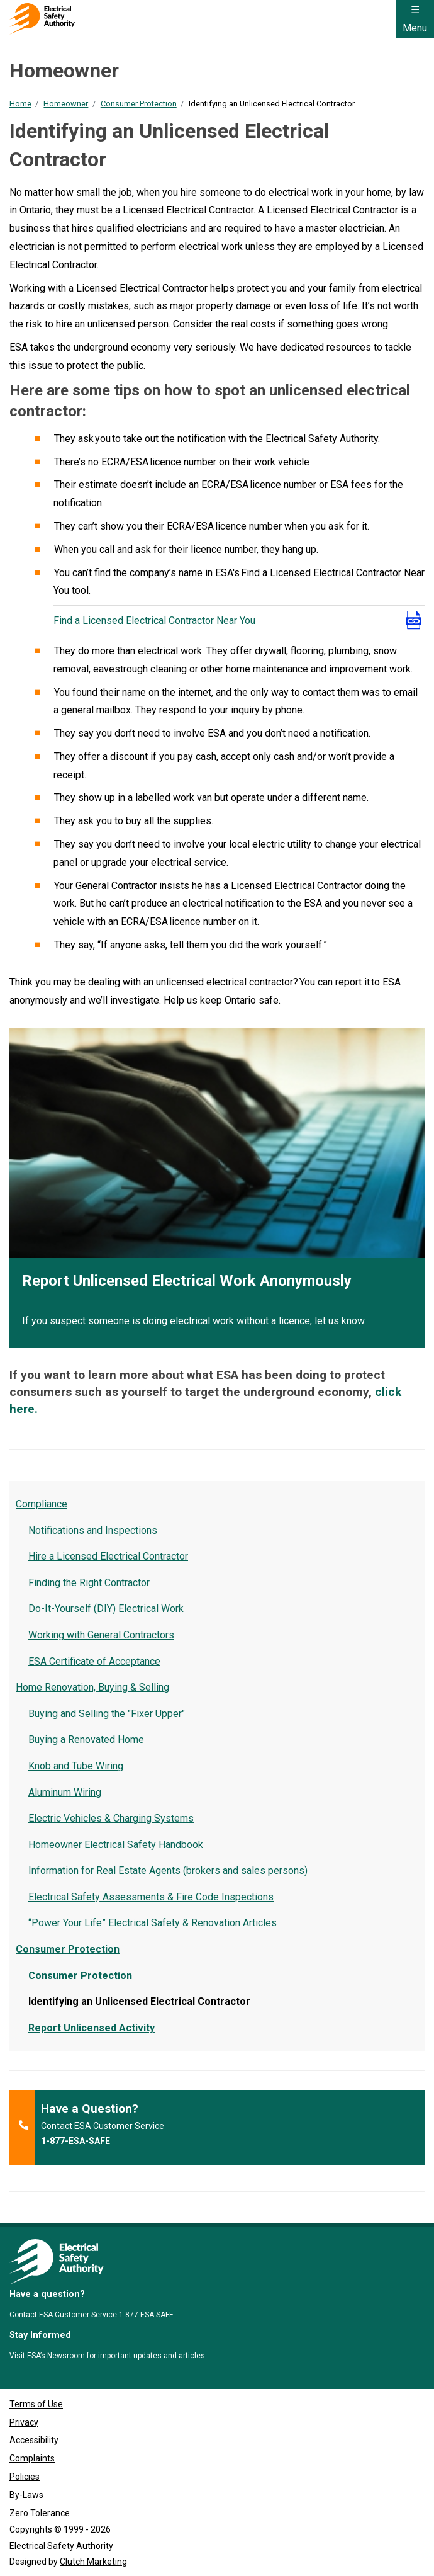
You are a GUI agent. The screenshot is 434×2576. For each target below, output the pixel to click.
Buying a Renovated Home (86, 1739)
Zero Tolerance (39, 2513)
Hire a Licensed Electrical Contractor (108, 1556)
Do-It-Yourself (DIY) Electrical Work (106, 1608)
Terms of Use (36, 2404)
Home (20, 103)
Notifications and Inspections (92, 1530)
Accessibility (33, 2440)
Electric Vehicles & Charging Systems (111, 1818)
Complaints (32, 2458)
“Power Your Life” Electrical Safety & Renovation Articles (152, 1923)
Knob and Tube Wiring (75, 1766)
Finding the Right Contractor (89, 1583)
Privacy (23, 2422)
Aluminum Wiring (64, 1792)
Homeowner (65, 103)
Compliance (41, 1504)
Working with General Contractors (101, 1635)
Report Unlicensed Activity (91, 2028)
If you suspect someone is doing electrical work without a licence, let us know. (194, 1321)
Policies (24, 2476)
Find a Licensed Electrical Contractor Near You (154, 621)
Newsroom (66, 2355)
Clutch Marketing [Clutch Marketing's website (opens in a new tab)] (93, 2561)
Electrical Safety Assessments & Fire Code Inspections (151, 1897)
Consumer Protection (139, 103)
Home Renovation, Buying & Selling (92, 1687)
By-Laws (26, 2495)
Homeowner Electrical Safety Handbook (115, 1845)
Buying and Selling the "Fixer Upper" (106, 1714)
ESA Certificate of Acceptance (94, 1661)
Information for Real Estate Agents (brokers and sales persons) (168, 1870)
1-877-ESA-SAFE (75, 2141)
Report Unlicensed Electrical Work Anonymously (187, 1281)
